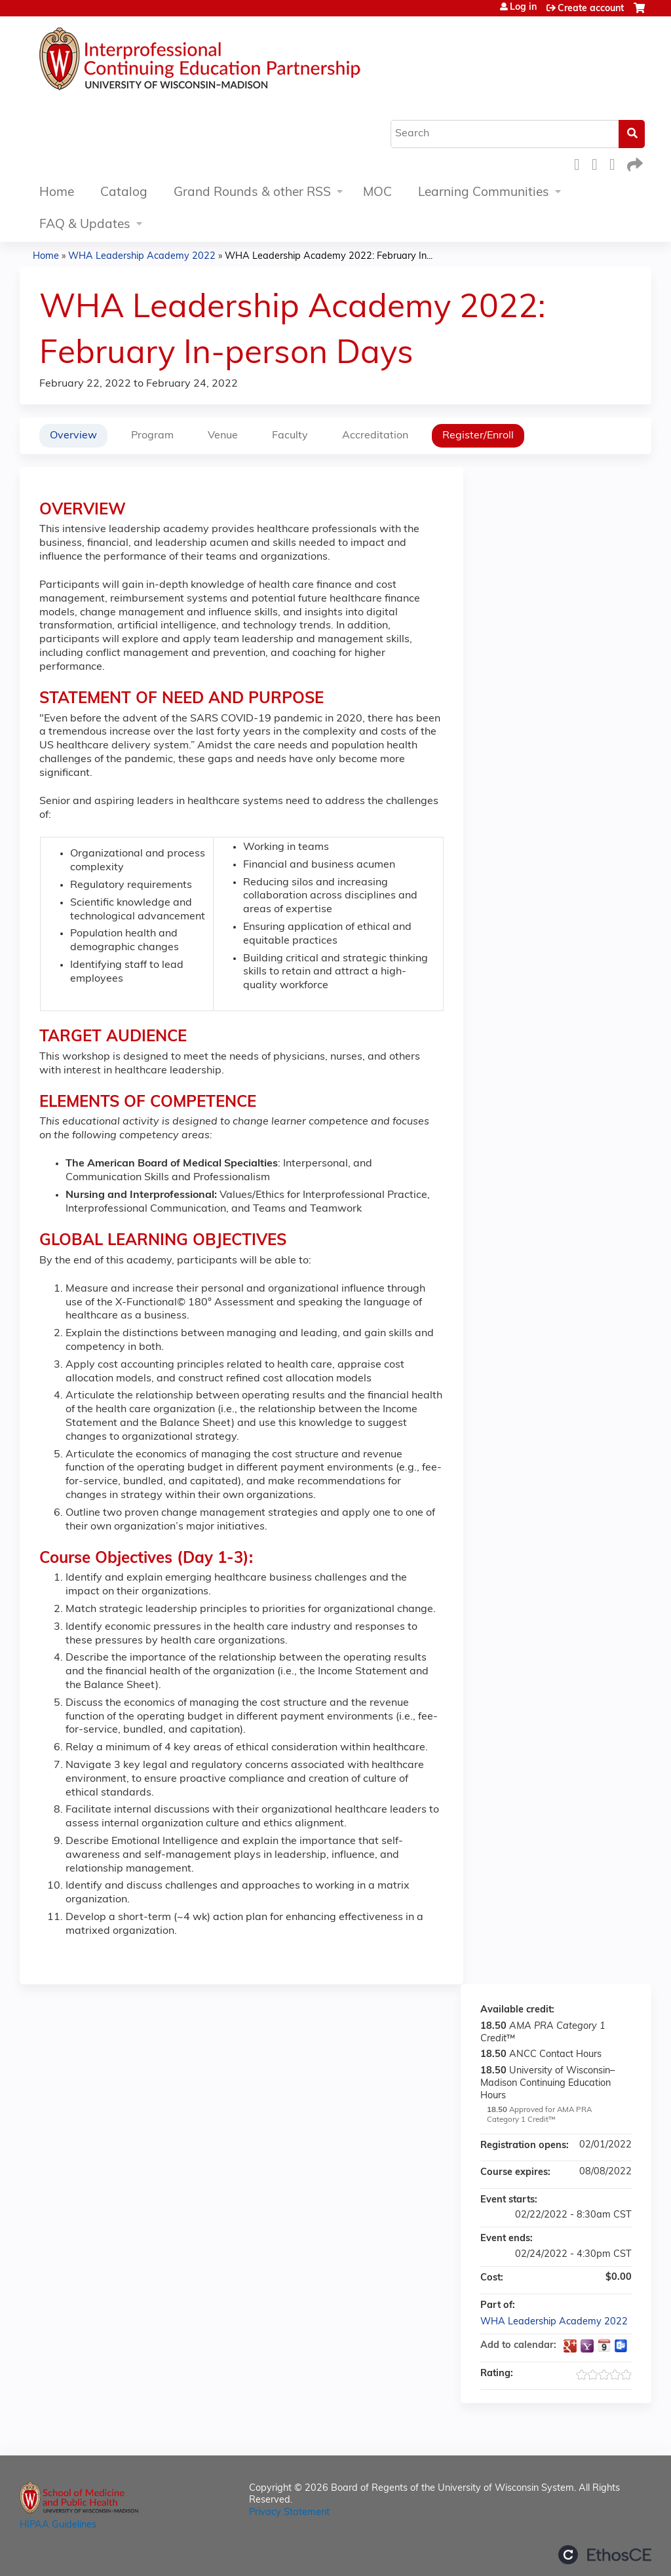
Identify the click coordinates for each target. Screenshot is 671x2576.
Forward (633, 163)
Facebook (580, 163)
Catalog (123, 193)
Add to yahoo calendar (587, 2346)
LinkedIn (616, 163)
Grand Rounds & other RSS (252, 193)
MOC (377, 193)
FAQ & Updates (84, 225)
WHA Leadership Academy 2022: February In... (328, 256)
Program (152, 436)
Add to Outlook (621, 2346)
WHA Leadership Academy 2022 (142, 256)
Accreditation (375, 436)
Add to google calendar (570, 2346)
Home (56, 193)
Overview (73, 436)
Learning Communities (483, 193)
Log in (523, 7)
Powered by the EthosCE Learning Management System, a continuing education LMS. (604, 2554)
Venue (223, 436)
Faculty (290, 436)
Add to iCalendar (604, 2345)
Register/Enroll (478, 436)
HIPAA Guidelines (58, 2525)
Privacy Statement (289, 2513)
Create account (591, 9)
